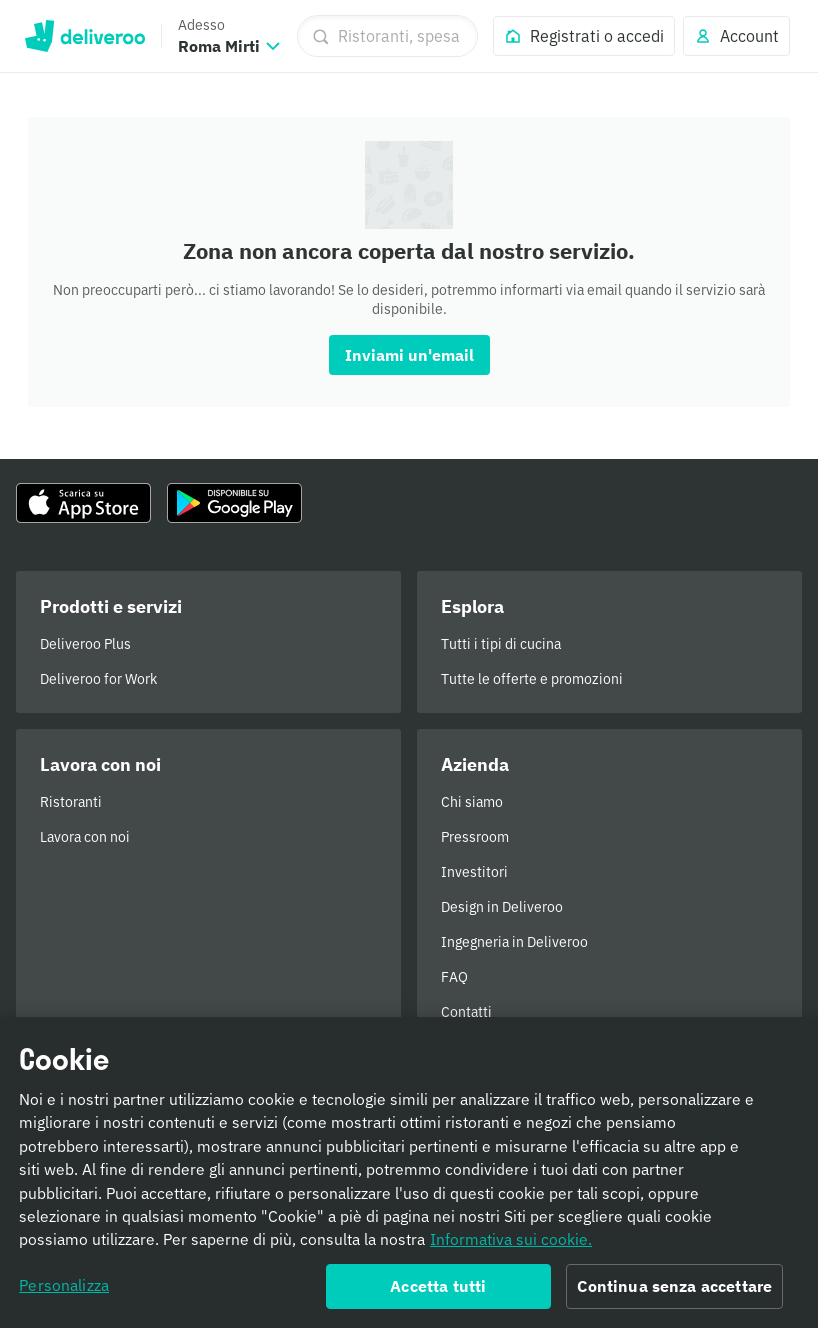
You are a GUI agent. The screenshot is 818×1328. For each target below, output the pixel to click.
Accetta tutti (438, 1295)
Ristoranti (71, 802)
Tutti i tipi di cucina (501, 644)
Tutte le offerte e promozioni (532, 679)
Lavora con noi (85, 837)
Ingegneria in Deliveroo (514, 942)
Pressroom (475, 837)
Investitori (474, 872)
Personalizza (64, 1294)
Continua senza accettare (674, 1295)
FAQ (454, 977)
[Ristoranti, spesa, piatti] (387, 36)
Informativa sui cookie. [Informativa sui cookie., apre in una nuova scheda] (511, 1248)
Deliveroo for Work (98, 679)
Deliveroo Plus (85, 644)
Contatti (466, 1012)
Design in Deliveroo (502, 907)
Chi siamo (472, 802)
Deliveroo (84, 36)
